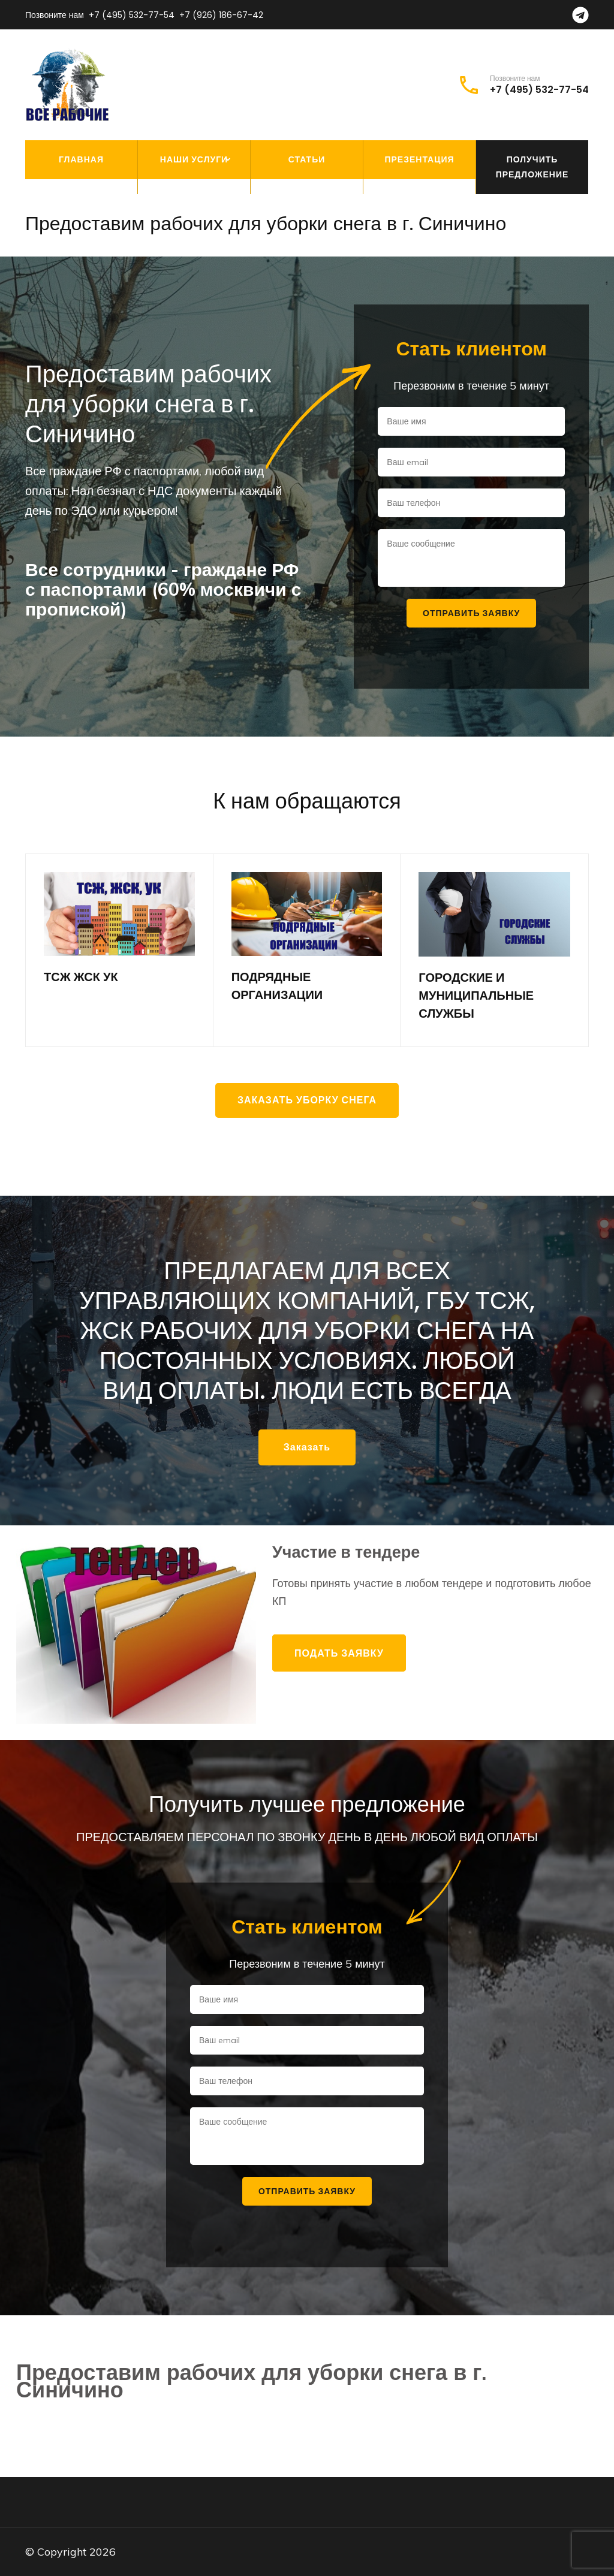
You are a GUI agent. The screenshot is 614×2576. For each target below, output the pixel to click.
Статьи (307, 159)
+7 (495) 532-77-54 (131, 15)
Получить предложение (532, 166)
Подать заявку (339, 1653)
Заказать (307, 1447)
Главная (81, 159)
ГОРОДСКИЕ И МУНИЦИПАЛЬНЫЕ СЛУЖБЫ (476, 995)
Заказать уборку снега (307, 1100)
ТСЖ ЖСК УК (81, 977)
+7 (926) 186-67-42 (221, 15)
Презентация (419, 159)
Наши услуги (194, 159)
